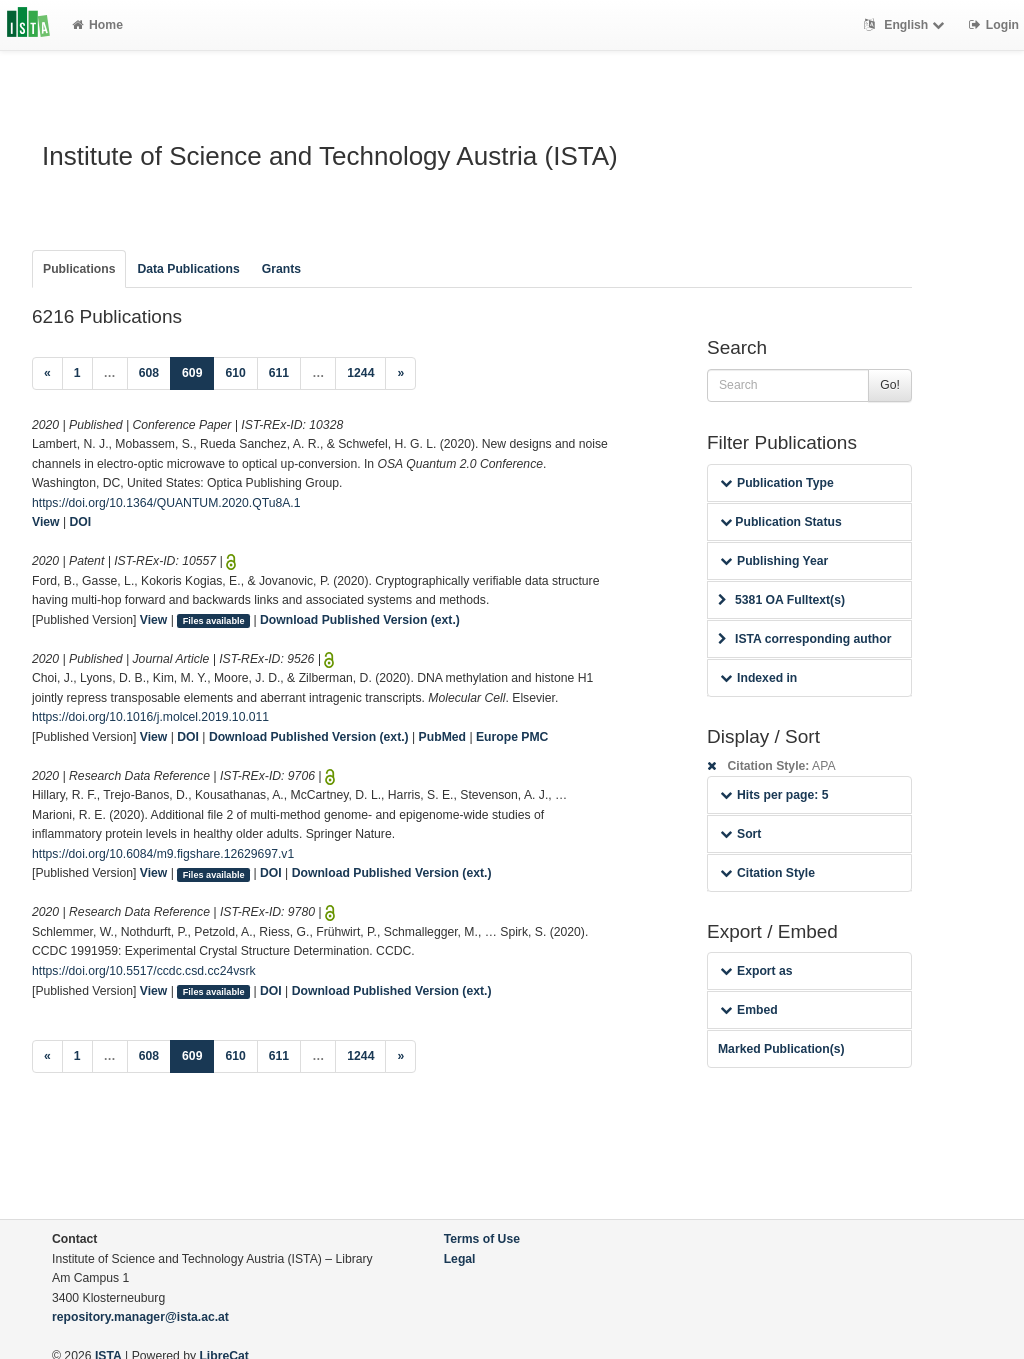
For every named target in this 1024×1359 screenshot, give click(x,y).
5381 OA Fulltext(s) (781, 600)
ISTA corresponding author (805, 639)
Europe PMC (512, 737)
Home (97, 25)
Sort (740, 834)
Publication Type (777, 483)
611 (279, 373)
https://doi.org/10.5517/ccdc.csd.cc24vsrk (144, 971)
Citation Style (767, 873)
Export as (756, 971)
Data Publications (188, 269)
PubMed (442, 737)
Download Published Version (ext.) (360, 620)
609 (198, 371)
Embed (749, 1010)
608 (149, 373)
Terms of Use (482, 1239)
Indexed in (758, 678)
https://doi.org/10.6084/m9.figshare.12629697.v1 (163, 854)
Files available (214, 621)
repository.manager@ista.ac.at (140, 1317)
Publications (79, 269)
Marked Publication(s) (781, 1049)
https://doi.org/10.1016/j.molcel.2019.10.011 (150, 717)
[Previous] (47, 374)
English (906, 25)
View (46, 522)
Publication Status (781, 522)
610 (235, 373)
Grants (281, 269)
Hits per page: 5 (774, 795)
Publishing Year (774, 561)
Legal (460, 1259)
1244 (360, 373)
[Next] (400, 374)
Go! (890, 385)
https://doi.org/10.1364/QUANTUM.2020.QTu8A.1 (166, 503)
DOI (81, 522)
